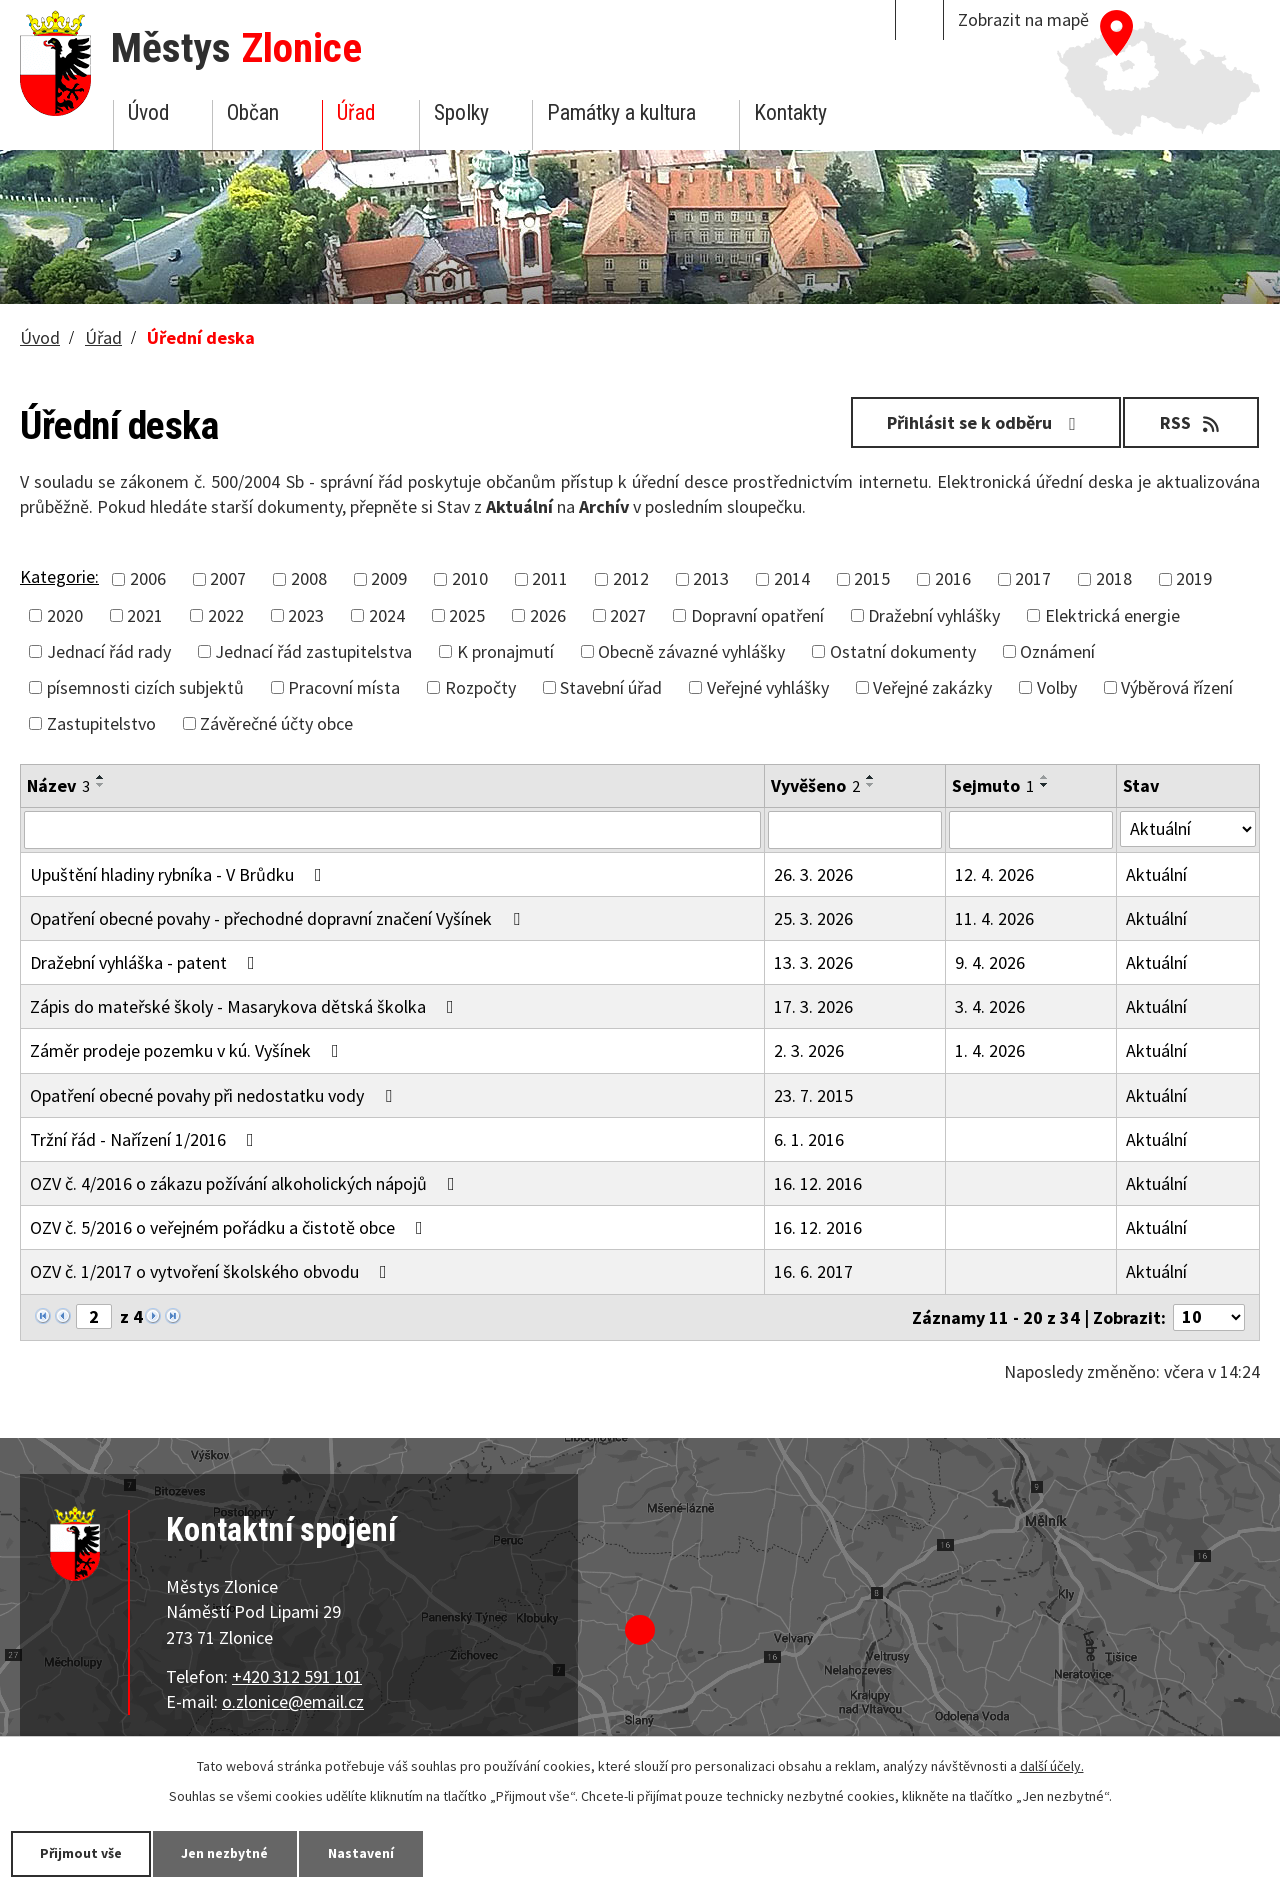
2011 (550, 578)
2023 (306, 615)
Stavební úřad (611, 687)
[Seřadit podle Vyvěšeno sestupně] (871, 785)
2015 (872, 578)
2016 (953, 578)
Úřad (356, 112)
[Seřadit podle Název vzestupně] (101, 777)
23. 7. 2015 (813, 1095)
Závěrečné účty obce (276, 723)
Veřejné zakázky (932, 687)
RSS (1190, 422)
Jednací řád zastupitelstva (313, 651)
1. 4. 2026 (990, 1050)
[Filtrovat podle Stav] (1188, 829)
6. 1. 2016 (809, 1139)
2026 (548, 615)
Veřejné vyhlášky (768, 687)
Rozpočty (480, 687)
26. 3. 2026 (813, 874)
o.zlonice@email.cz (293, 1701)
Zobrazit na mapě (1023, 19)
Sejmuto (993, 785)
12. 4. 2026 (994, 874)
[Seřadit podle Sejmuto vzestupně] (1045, 777)
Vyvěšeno (815, 785)
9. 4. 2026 (990, 962)
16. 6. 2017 (813, 1271)
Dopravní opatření (757, 615)
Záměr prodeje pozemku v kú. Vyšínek (188, 1050)
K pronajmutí (505, 651)
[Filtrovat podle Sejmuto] (1031, 830)
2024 (387, 615)
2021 (145, 615)
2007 (228, 578)
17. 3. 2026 (813, 1006)
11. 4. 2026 (994, 918)
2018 (1114, 578)
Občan (253, 112)
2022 (226, 615)
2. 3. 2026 (809, 1050)
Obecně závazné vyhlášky (691, 651)
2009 (389, 578)
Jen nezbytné (230, 1853)
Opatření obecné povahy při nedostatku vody (215, 1095)
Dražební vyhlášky (934, 615)
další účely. (1052, 1766)
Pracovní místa (344, 687)
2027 (628, 615)
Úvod (148, 112)
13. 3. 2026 (813, 962)
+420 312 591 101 (297, 1676)
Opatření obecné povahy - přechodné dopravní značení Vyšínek (279, 918)
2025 (467, 615)
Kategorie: (59, 576)
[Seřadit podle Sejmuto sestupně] (1045, 785)
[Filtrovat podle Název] (392, 830)
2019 (1194, 578)
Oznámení (1057, 651)
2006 (148, 578)
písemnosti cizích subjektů (145, 687)
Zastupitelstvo (101, 723)
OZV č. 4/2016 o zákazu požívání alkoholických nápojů (246, 1183)
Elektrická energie (1112, 615)
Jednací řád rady (109, 651)
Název (58, 785)
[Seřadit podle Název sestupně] (101, 785)
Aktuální (1156, 874)
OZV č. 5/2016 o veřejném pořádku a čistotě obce (230, 1227)
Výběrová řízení (1177, 687)
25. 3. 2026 (813, 918)
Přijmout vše (82, 1853)
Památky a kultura (621, 112)
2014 (792, 578)
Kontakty (790, 112)
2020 (65, 615)
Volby (1057, 687)
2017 (1033, 578)
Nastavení (369, 1853)
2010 (470, 578)
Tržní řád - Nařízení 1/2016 (146, 1139)
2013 (711, 578)
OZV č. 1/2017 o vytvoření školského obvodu (212, 1271)
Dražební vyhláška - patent (146, 962)
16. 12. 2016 (818, 1183)
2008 (309, 578)
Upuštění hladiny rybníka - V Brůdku (180, 874)
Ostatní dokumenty (903, 651)
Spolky (461, 112)
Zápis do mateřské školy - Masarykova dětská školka (246, 1006)
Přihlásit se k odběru (982, 422)
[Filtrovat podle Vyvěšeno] (855, 830)
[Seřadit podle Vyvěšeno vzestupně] (871, 777)
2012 (631, 578)
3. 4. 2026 (990, 1006)
